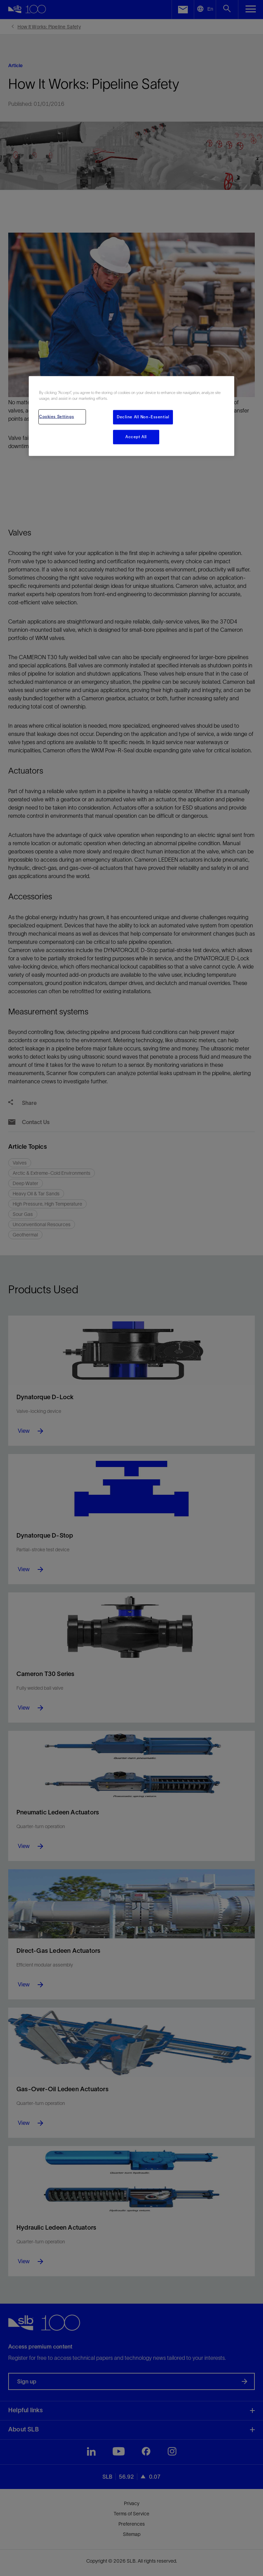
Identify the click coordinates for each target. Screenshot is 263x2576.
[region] (131, 416)
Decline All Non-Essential (143, 417)
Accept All (136, 437)
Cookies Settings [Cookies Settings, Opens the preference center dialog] (56, 417)
